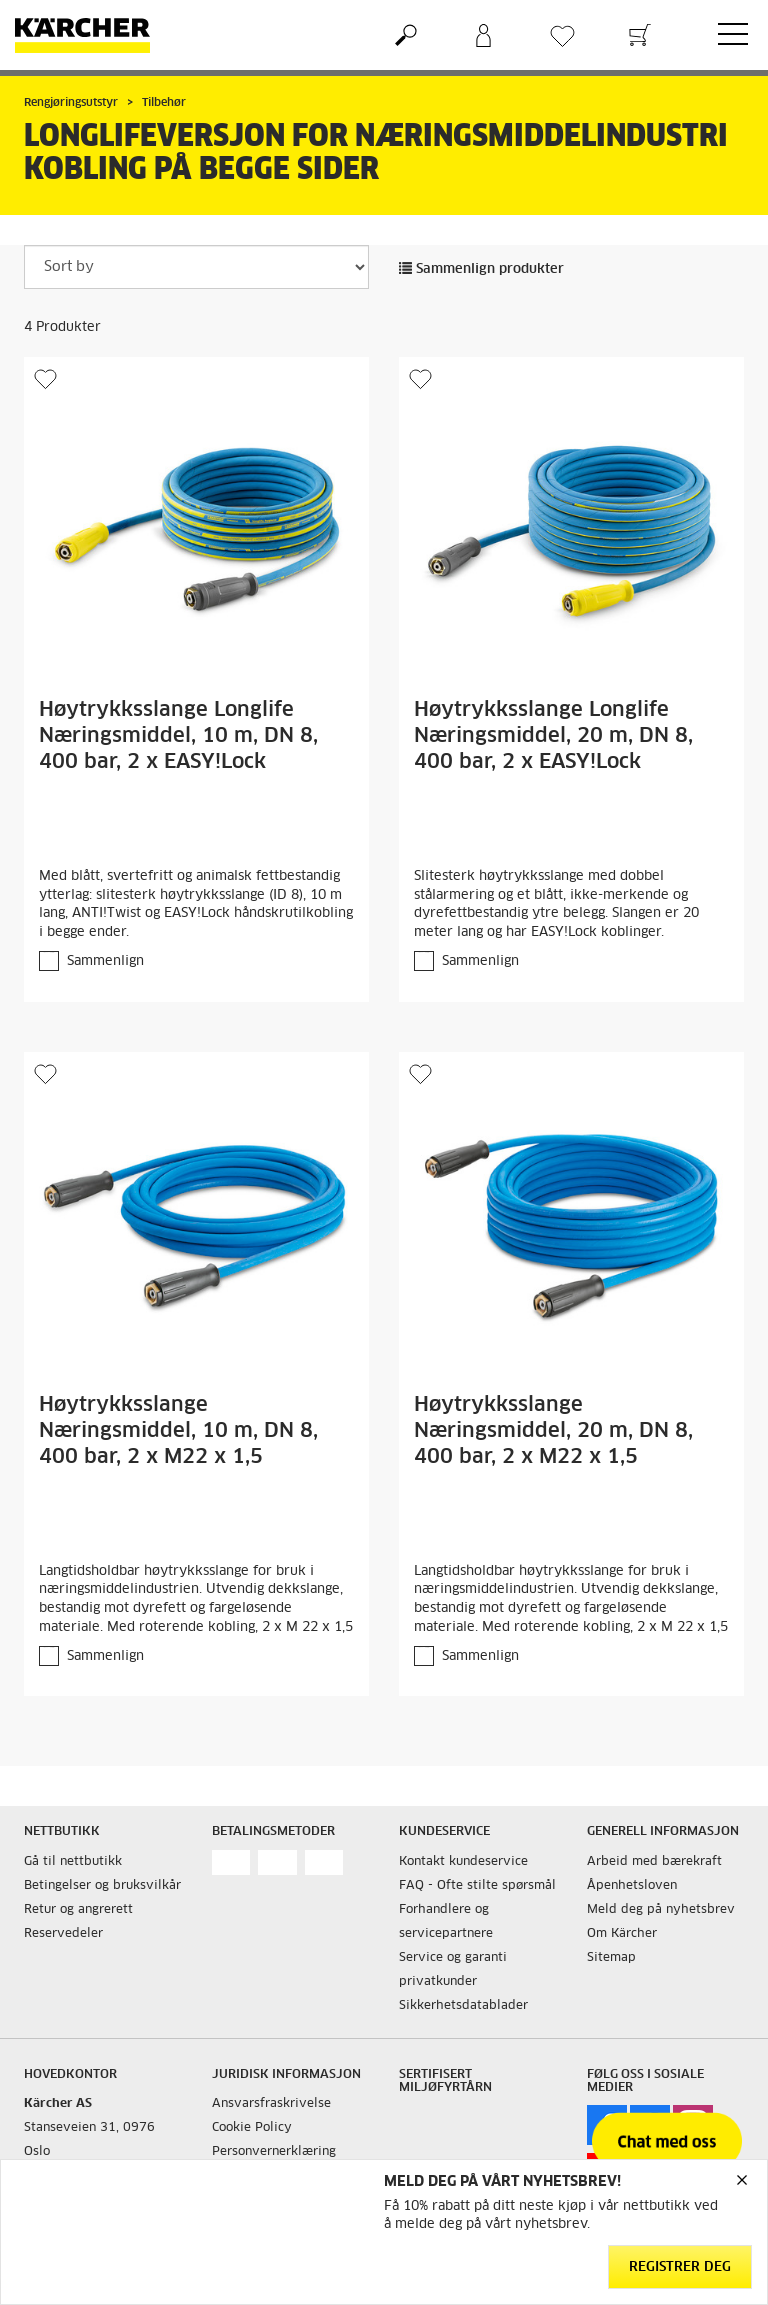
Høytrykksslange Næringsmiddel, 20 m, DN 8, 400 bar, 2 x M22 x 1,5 (553, 1431)
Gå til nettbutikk (73, 1862)
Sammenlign (105, 961)
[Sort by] (196, 267)
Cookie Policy (252, 2128)
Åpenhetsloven (632, 1886)
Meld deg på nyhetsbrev (661, 1910)
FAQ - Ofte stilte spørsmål (477, 1886)
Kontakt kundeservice (463, 1862)
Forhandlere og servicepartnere (446, 1922)
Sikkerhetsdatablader (463, 2006)
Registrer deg (680, 2267)
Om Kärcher (622, 1934)
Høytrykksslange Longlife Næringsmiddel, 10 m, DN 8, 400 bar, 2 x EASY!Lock (178, 736)
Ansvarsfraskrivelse (271, 2104)
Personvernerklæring (274, 2152)
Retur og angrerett (78, 1910)
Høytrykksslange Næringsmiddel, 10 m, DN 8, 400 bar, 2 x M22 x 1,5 (178, 1431)
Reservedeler (63, 1934)
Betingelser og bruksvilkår (102, 1886)
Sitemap (611, 1958)
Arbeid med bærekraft (654, 1862)
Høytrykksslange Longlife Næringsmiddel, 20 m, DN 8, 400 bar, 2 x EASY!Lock (553, 736)
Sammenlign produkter (481, 269)
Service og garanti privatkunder (453, 1970)
